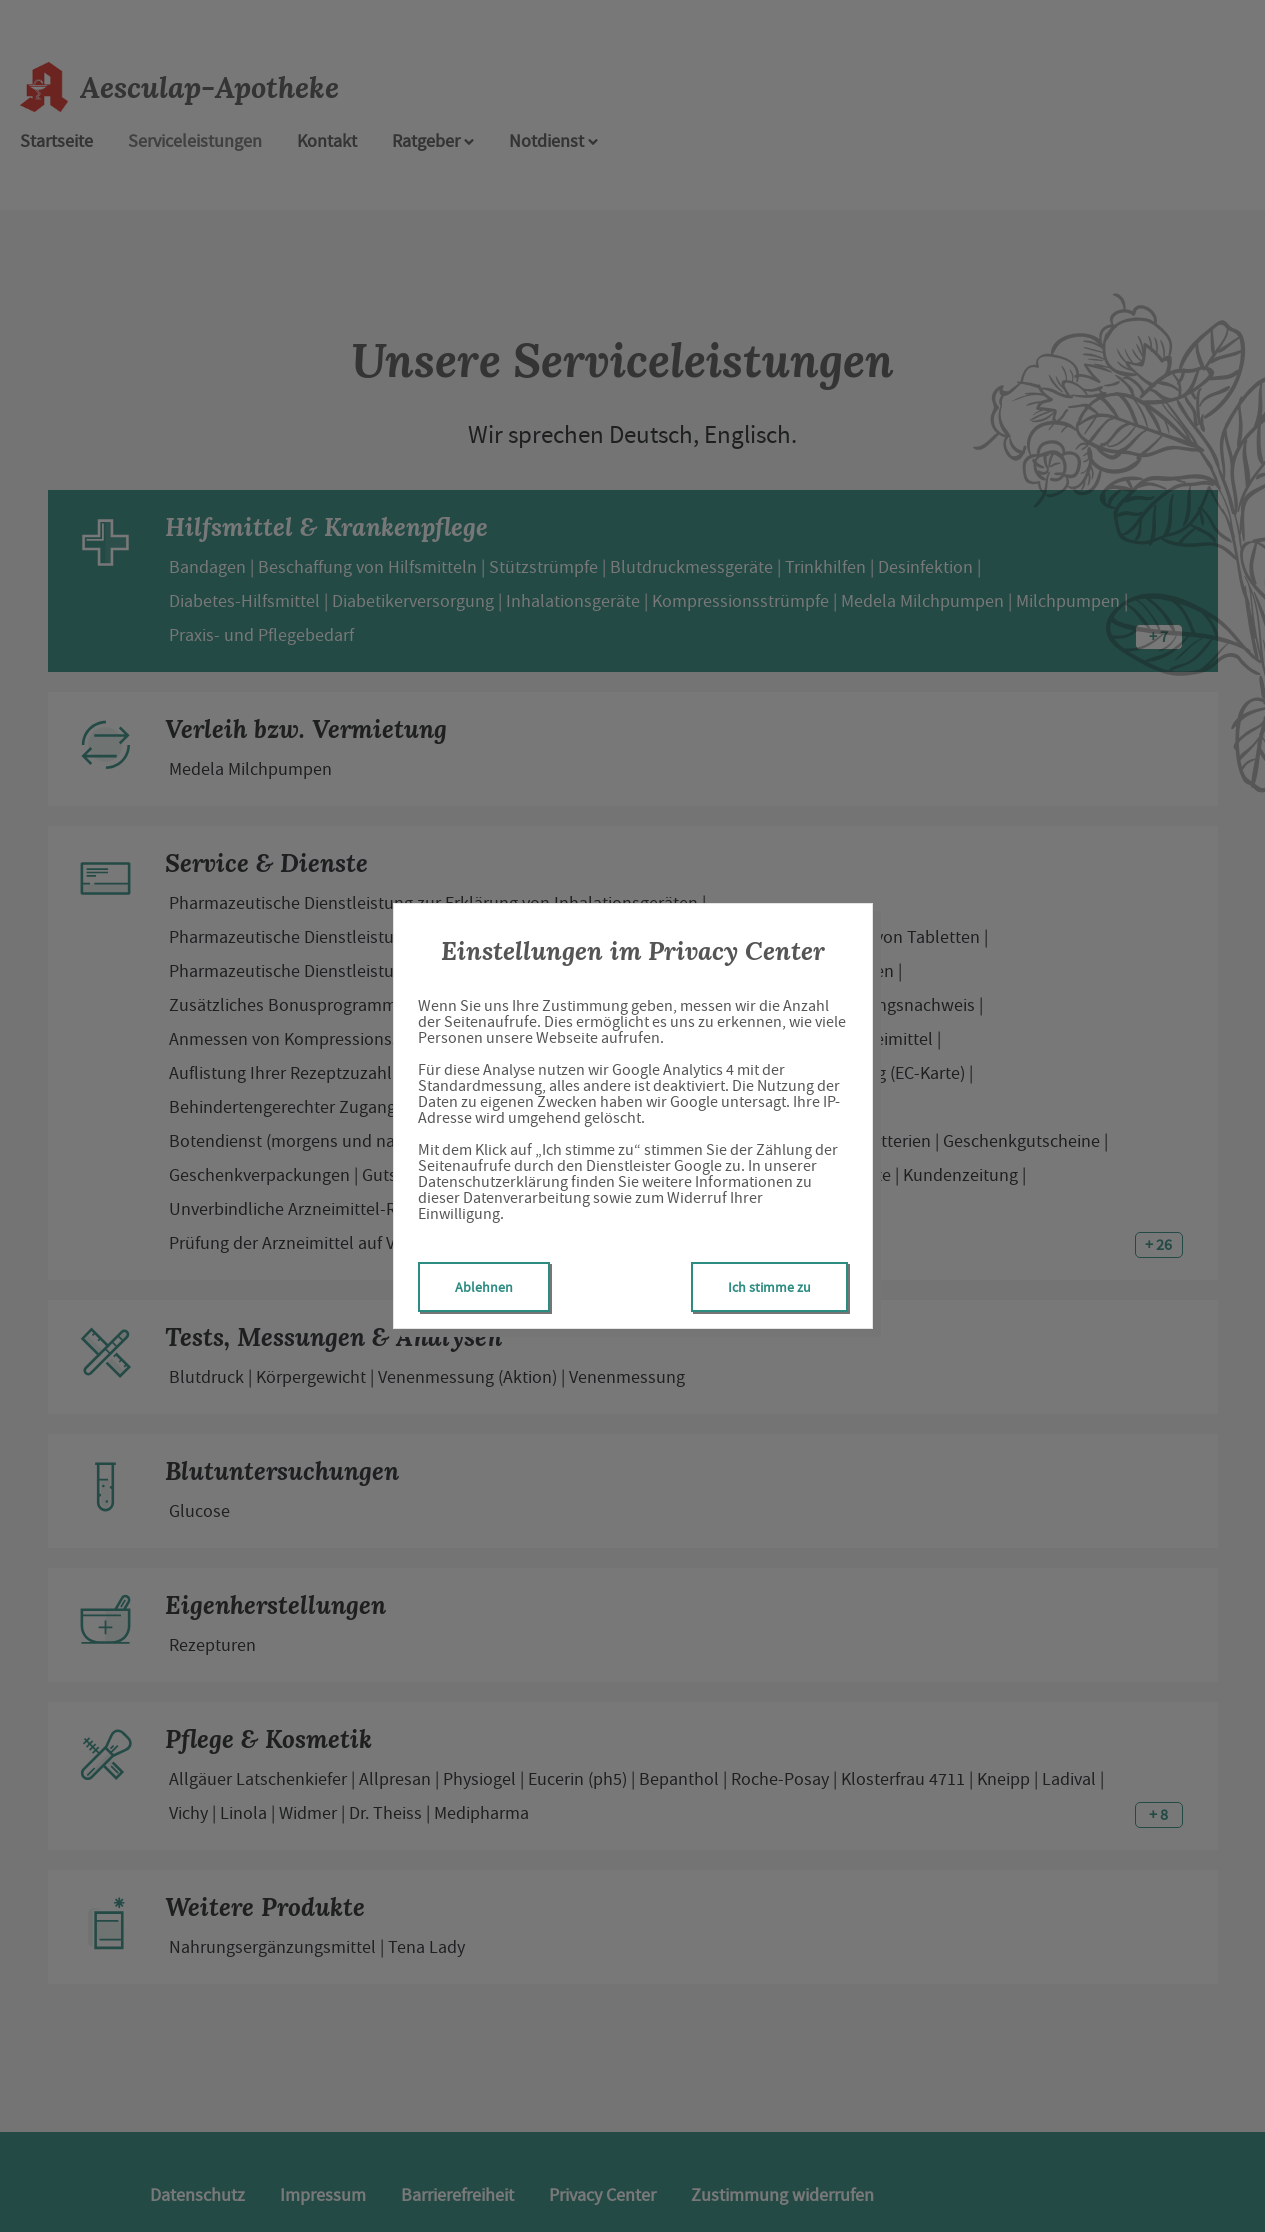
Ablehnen (484, 1287)
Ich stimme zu (769, 1287)
